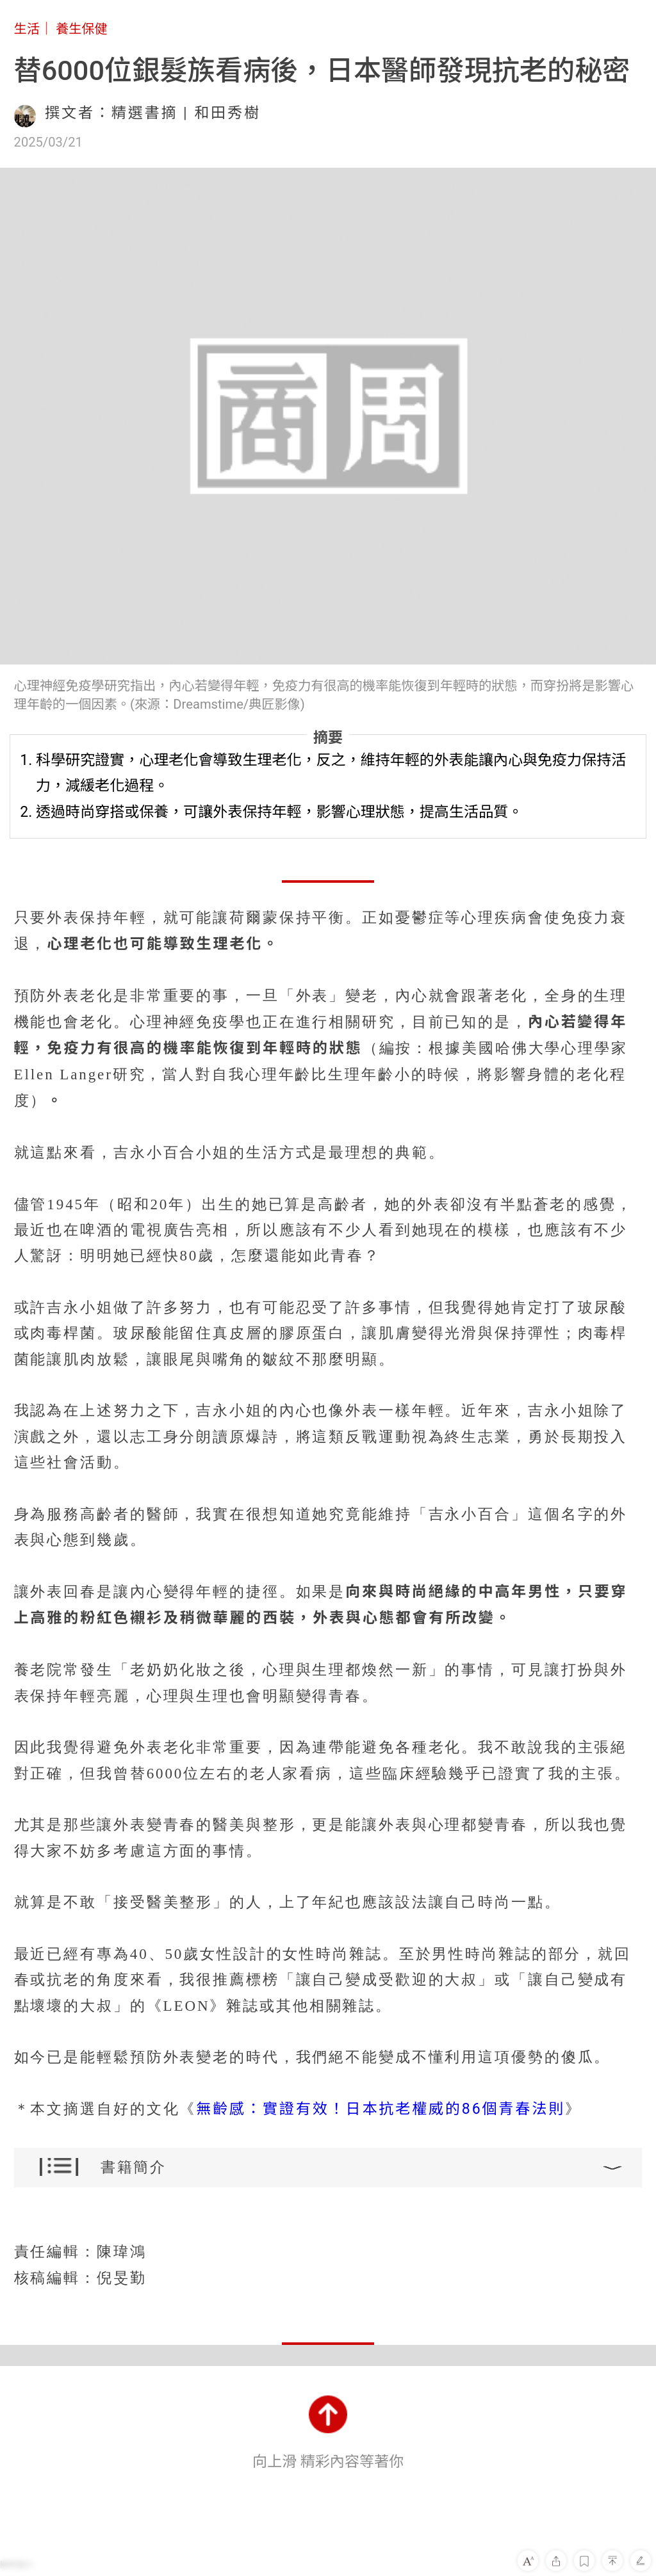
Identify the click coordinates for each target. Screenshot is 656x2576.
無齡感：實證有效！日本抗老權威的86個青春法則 (380, 2109)
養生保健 (82, 28)
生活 (27, 28)
